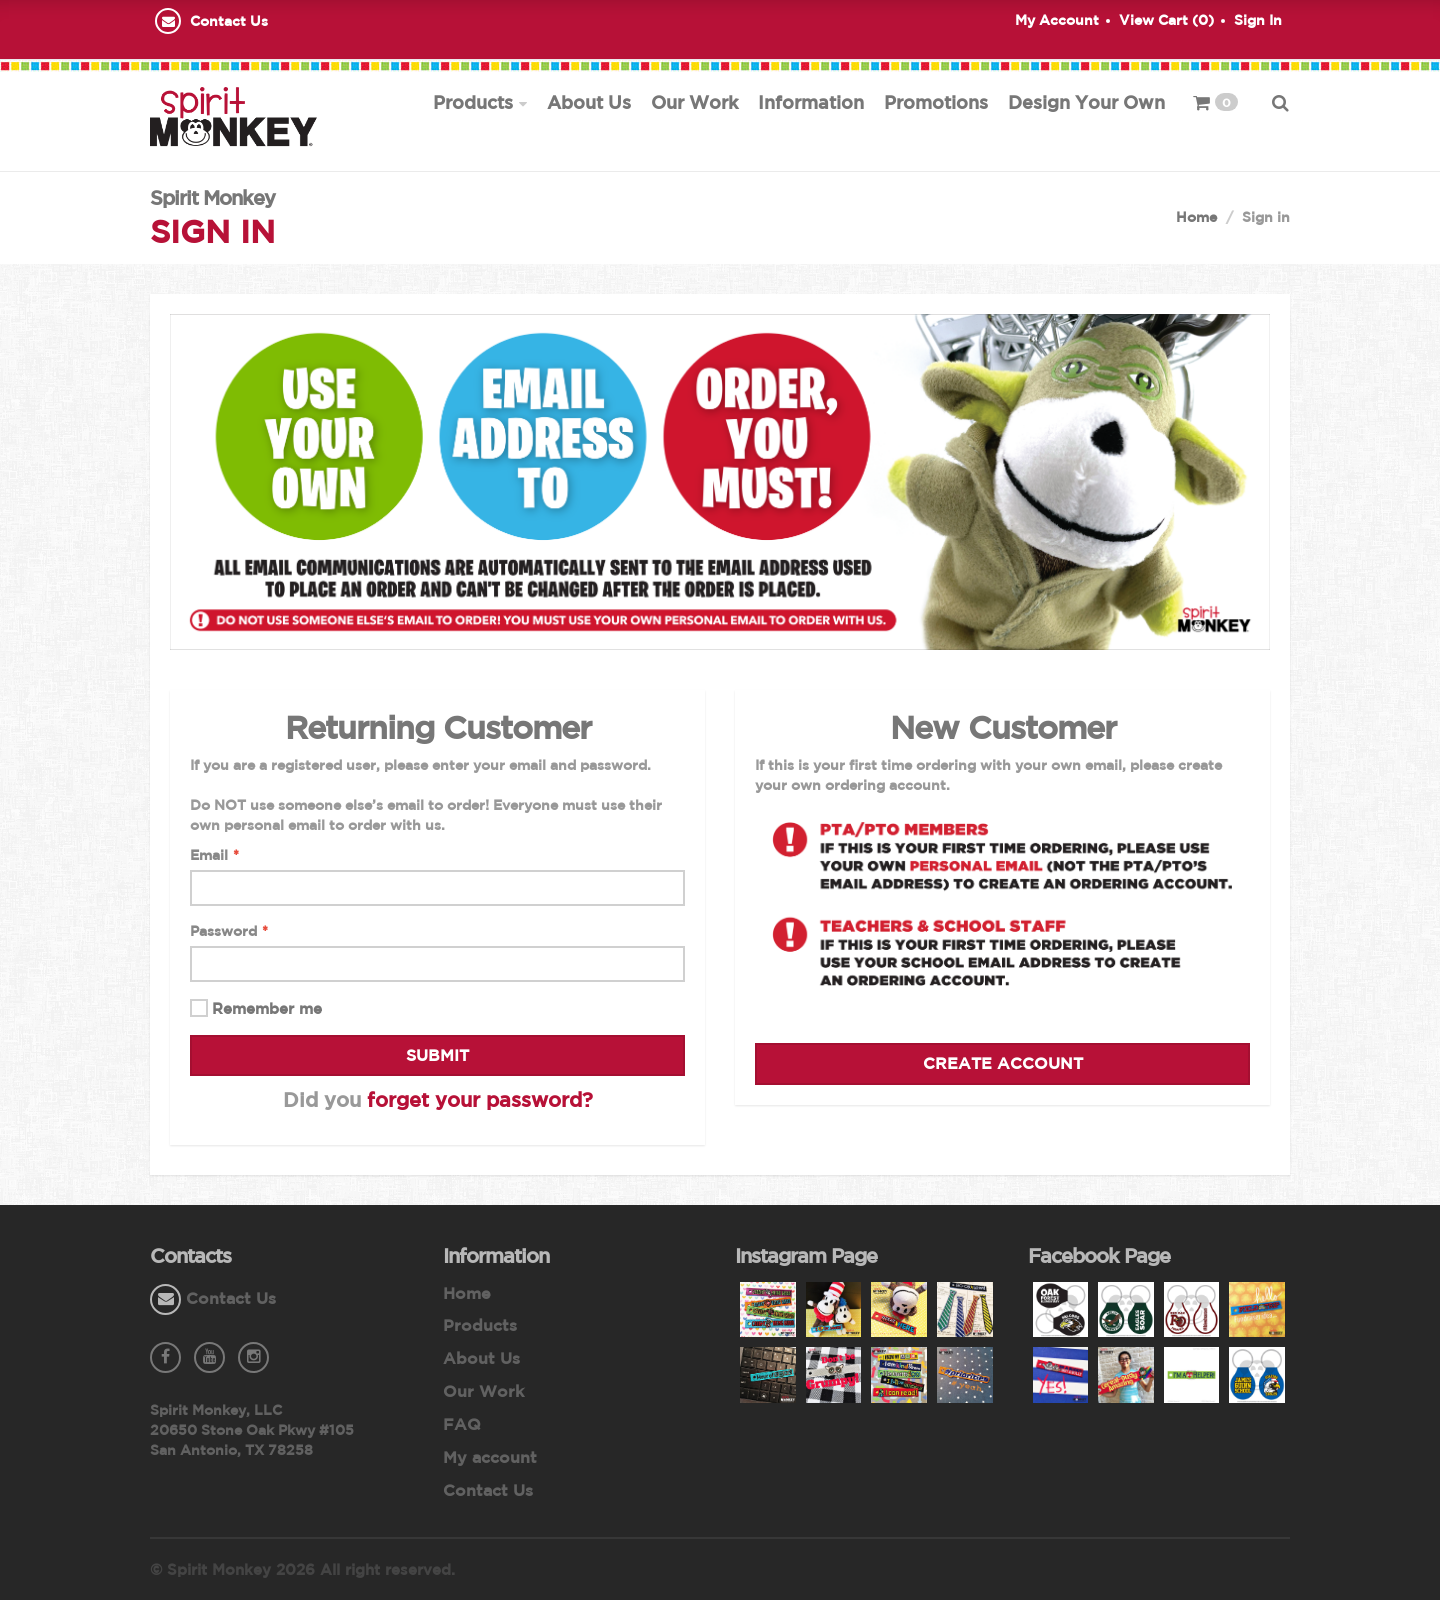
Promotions (936, 102)
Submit (437, 1055)
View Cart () (1166, 20)
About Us (589, 102)
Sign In (1258, 20)
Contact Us (229, 21)
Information (811, 102)
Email (214, 856)
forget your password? (480, 1099)
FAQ (462, 1424)
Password (229, 932)
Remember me (267, 1009)
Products (473, 102)
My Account (1057, 20)
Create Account (1003, 1064)
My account (490, 1457)
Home (1196, 217)
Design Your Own (1086, 102)
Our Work (694, 102)
